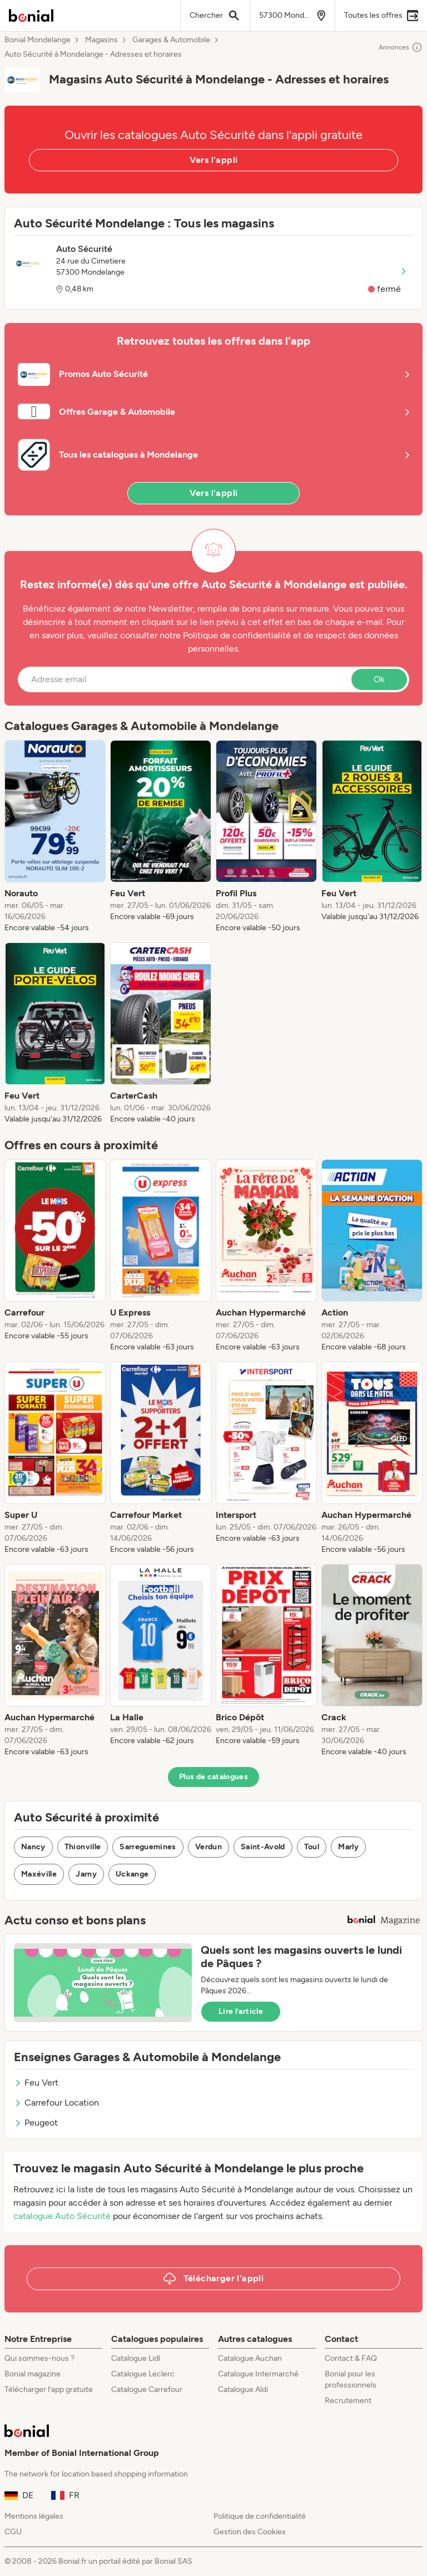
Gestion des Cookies (250, 2532)
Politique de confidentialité (260, 2516)
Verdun (208, 1847)
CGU (13, 2532)
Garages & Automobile (171, 40)
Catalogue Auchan (250, 2358)
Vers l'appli (214, 160)
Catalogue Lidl (135, 2358)
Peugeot (36, 2122)
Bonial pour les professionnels (350, 2379)
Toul (311, 1847)
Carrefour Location (56, 2102)
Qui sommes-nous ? (39, 2358)
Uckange (132, 1874)
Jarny (86, 1874)
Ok (379, 679)
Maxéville (39, 1874)
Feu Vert (36, 2082)
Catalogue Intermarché (258, 2374)
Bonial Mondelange (37, 40)
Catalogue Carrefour (146, 2389)
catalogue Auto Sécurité (62, 2216)
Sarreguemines (148, 1847)
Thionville (82, 1847)
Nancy (33, 1847)
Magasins (101, 40)
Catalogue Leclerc (143, 2374)
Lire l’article (241, 2011)
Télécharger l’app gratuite (48, 2389)
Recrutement (348, 2400)
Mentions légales (33, 2516)
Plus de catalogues (213, 1776)
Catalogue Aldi (243, 2389)
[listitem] (55, 837)
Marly (348, 1847)
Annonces (401, 47)
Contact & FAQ (351, 2358)
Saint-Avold (263, 1847)
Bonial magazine (32, 2374)
